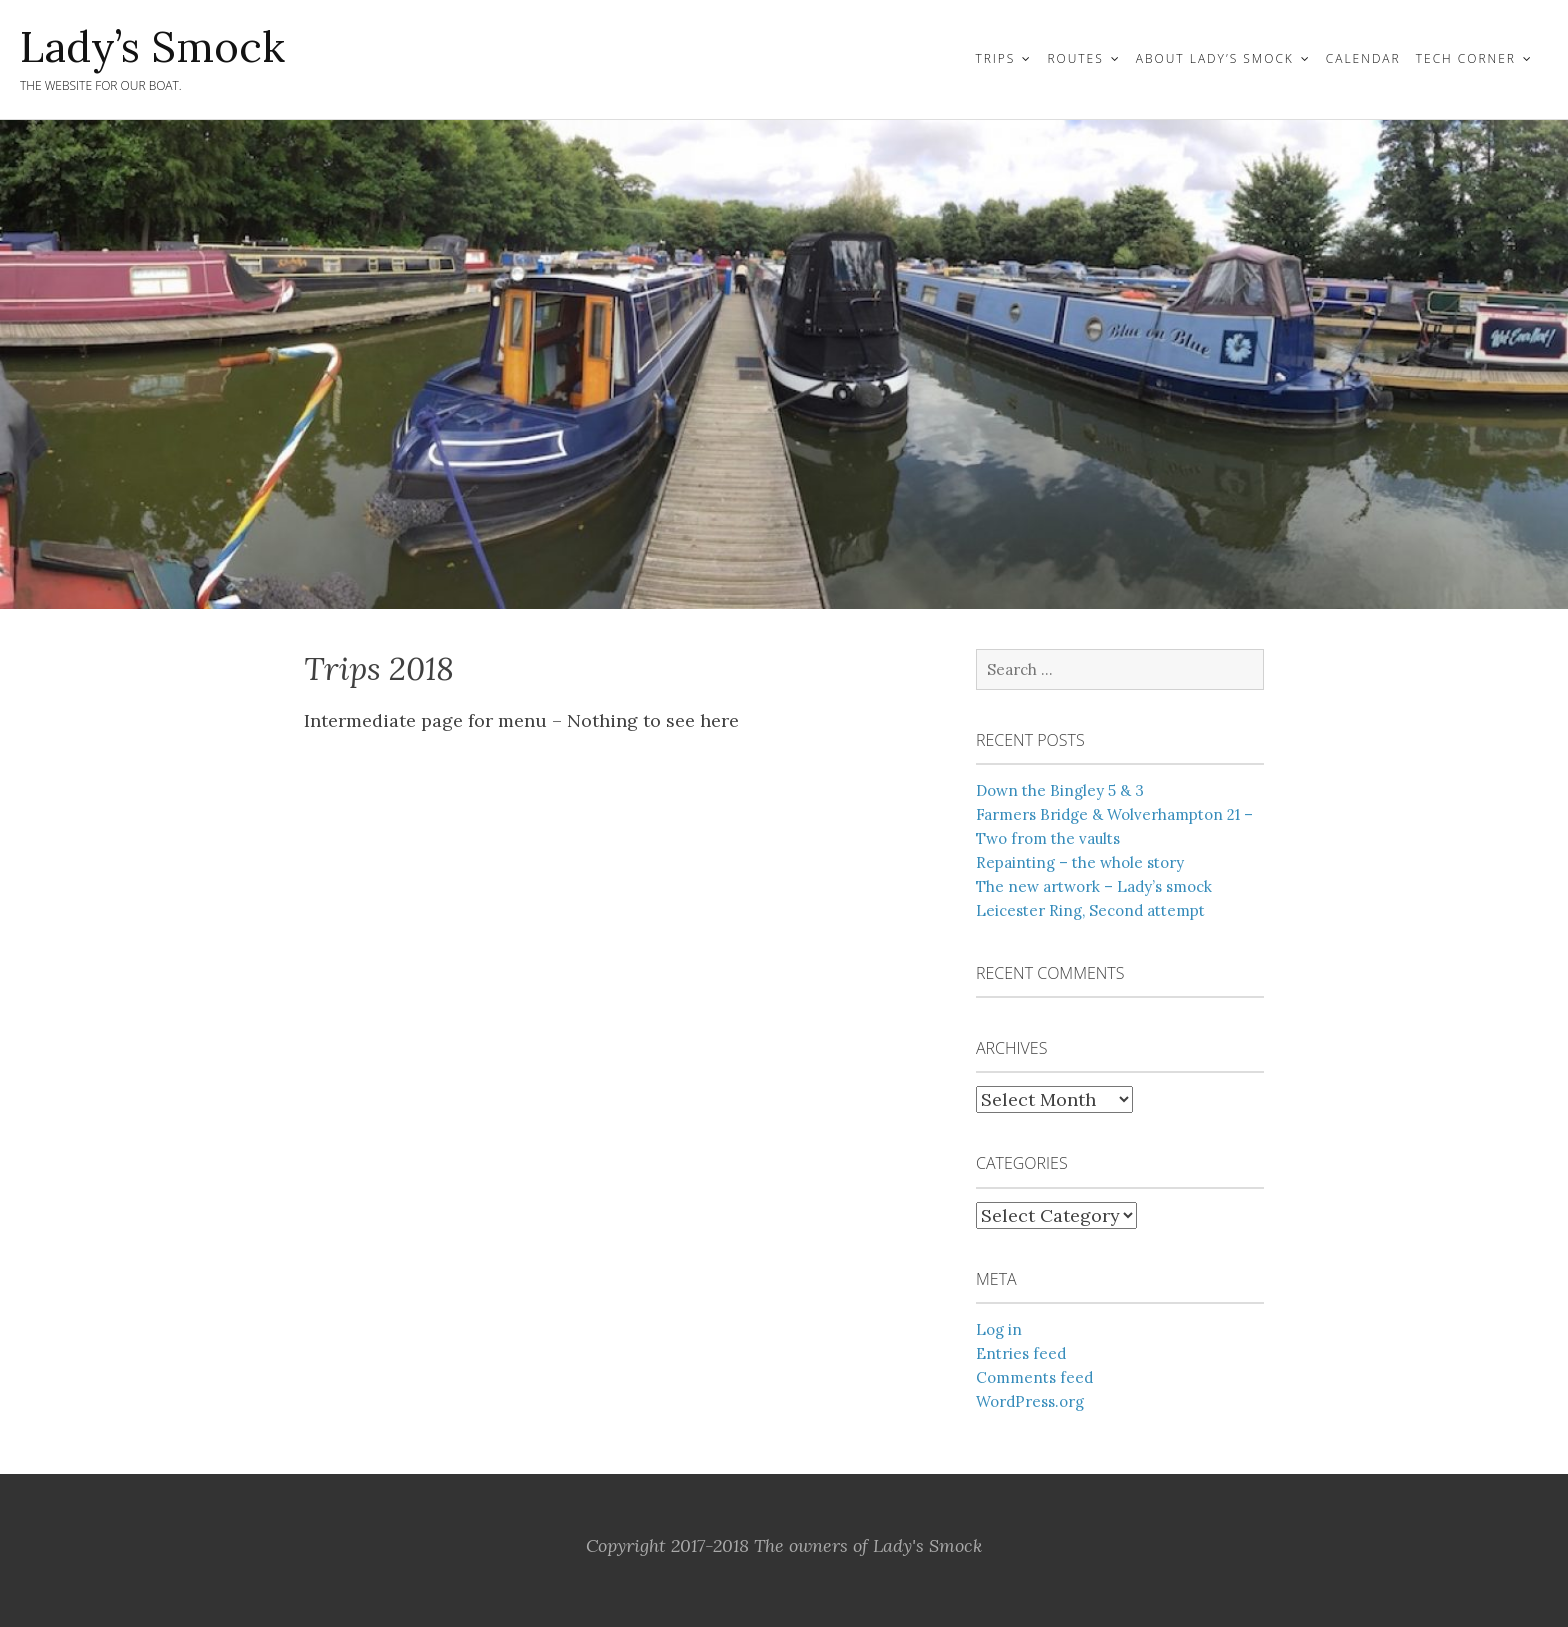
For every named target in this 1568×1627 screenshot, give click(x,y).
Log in (999, 1329)
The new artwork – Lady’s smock (1094, 886)
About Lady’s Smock (1215, 58)
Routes (1075, 58)
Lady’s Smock (152, 47)
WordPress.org (1030, 1401)
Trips (995, 58)
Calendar (1363, 58)
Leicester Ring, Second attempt (1090, 910)
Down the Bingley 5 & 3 (1060, 790)
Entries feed (1021, 1353)
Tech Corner (1466, 58)
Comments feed (1034, 1377)
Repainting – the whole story (1080, 862)
